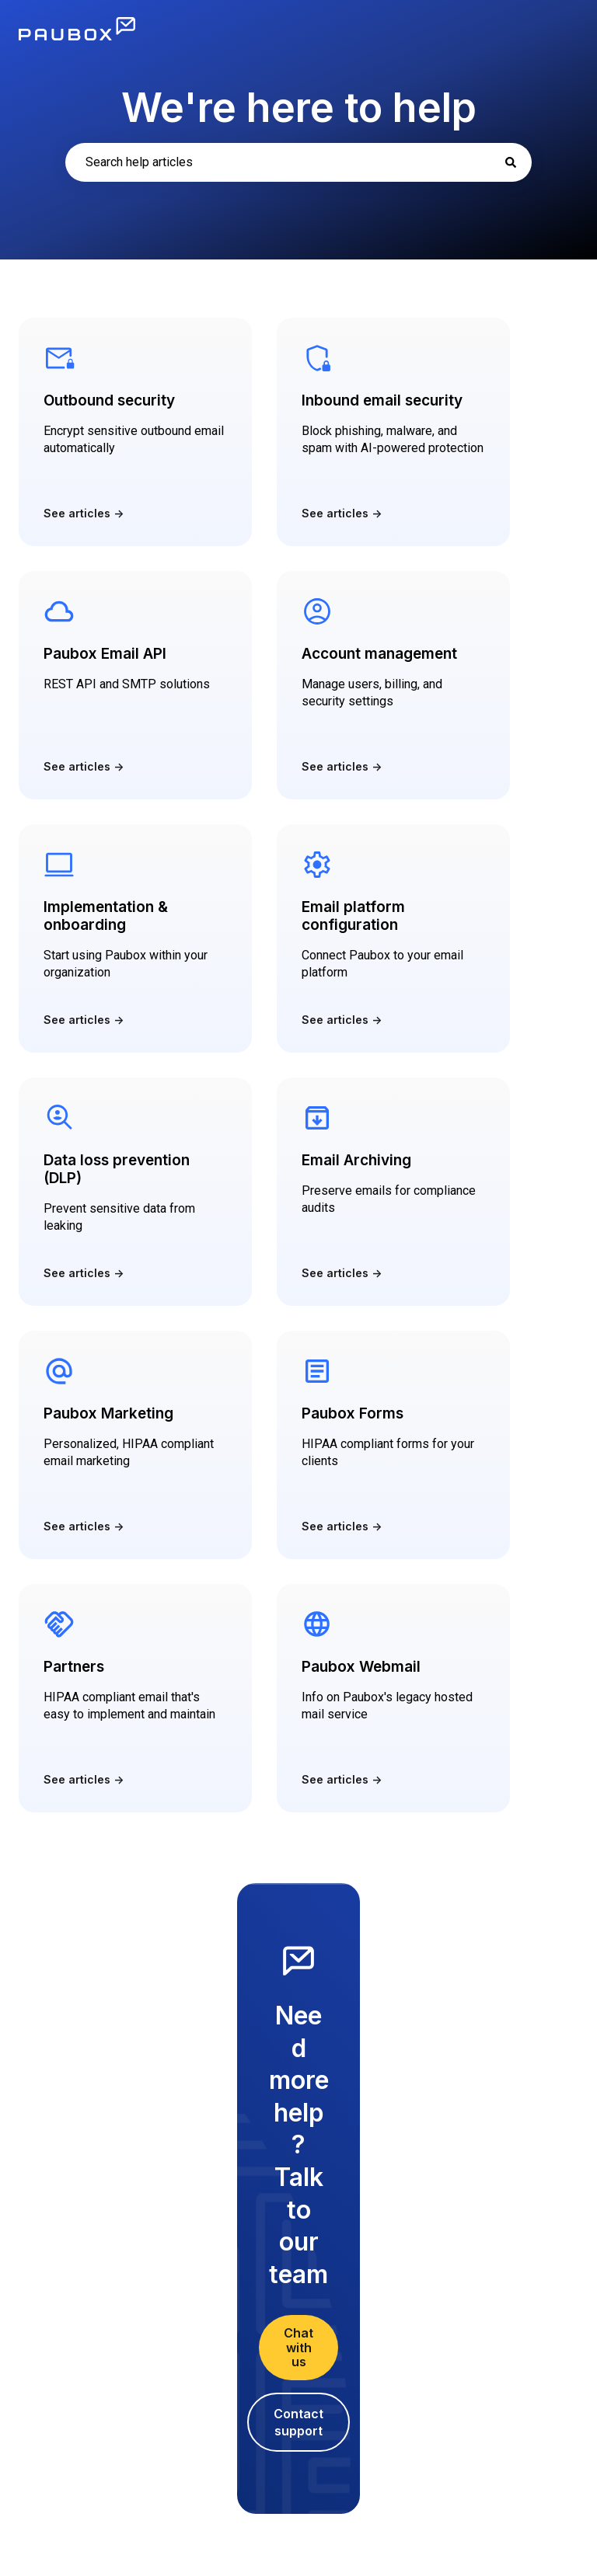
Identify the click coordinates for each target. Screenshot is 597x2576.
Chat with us (298, 2347)
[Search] (510, 162)
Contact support (298, 2422)
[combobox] (298, 162)
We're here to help (299, 107)
